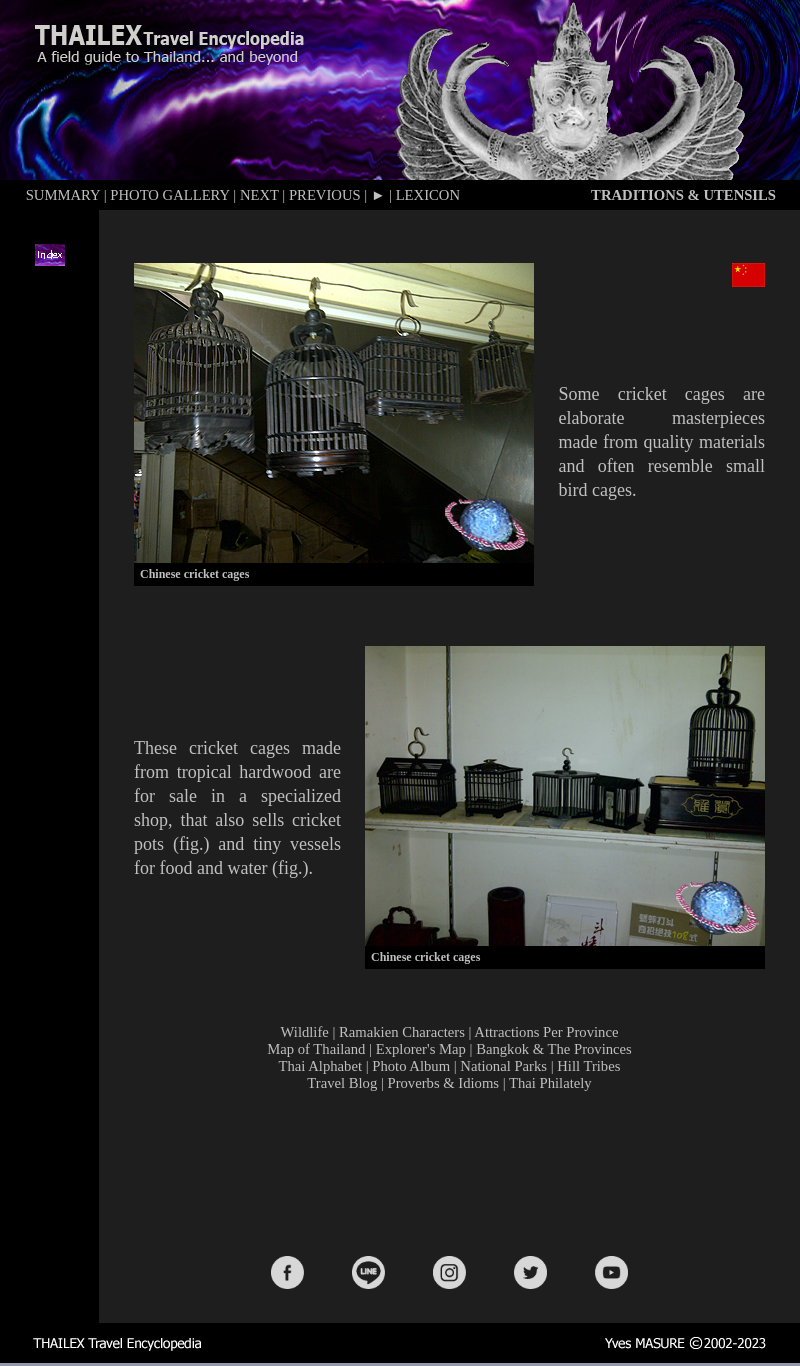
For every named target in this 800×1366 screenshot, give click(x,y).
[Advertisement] (454, 1172)
